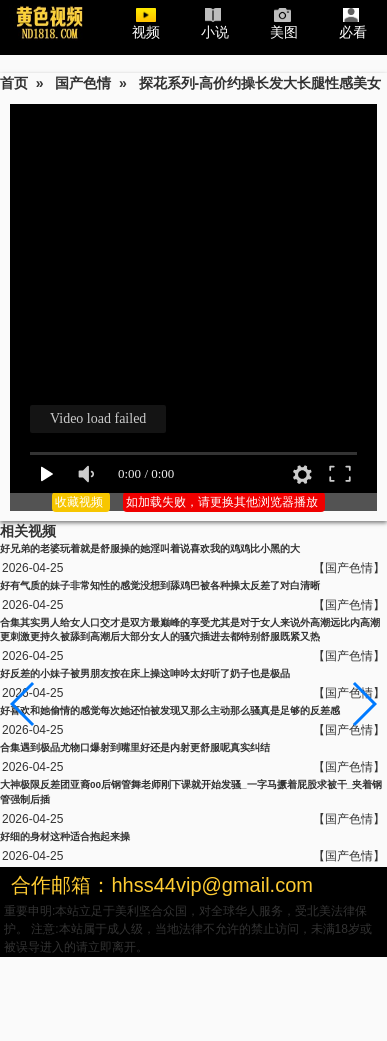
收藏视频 (80, 502)
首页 (14, 83)
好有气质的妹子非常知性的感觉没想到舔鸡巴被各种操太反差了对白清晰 (160, 585)
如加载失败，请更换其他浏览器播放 (223, 502)
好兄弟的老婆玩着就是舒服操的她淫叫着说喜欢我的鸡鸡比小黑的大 (150, 548)
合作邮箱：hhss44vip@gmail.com (162, 885)
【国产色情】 (349, 568)
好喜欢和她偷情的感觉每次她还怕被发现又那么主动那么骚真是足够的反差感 (170, 710)
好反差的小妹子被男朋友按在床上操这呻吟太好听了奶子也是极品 (145, 673)
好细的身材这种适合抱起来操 (65, 836)
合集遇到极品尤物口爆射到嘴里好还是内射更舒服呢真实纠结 (135, 747)
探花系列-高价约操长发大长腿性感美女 (260, 83)
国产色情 (83, 83)
